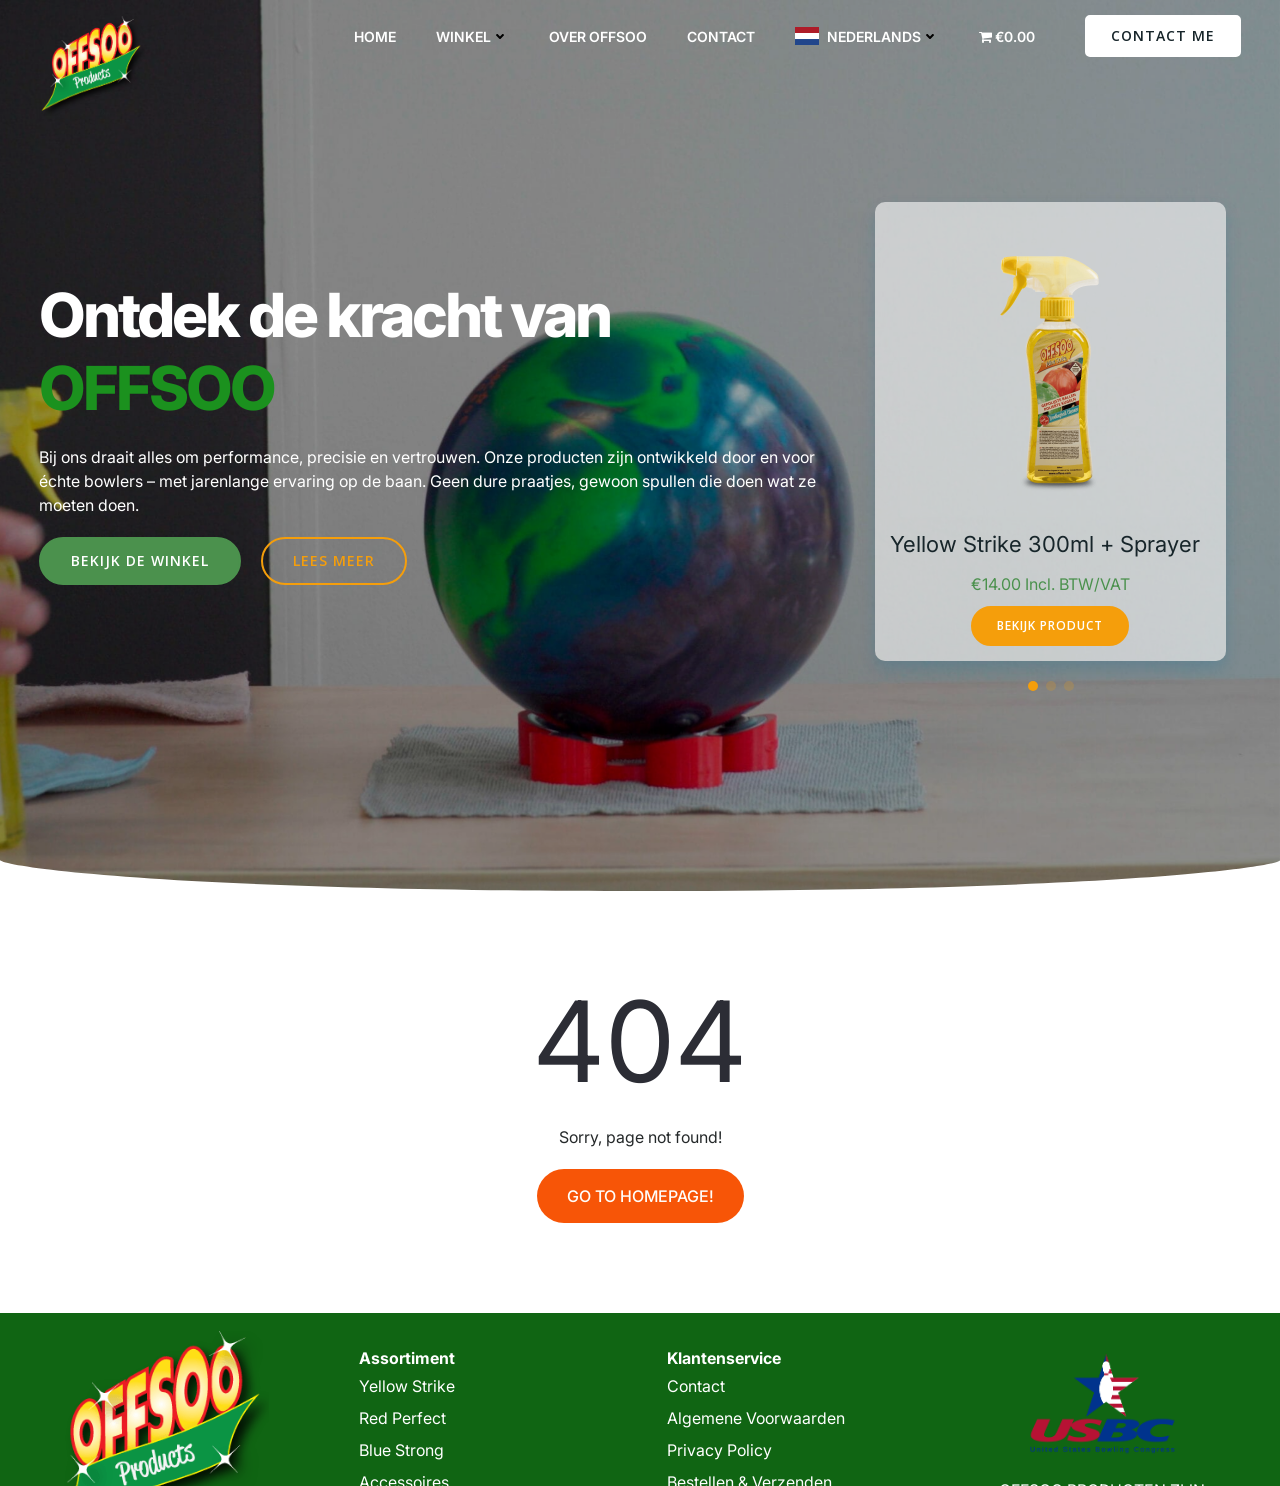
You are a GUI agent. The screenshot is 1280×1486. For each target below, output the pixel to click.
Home (375, 36)
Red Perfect (402, 1418)
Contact (721, 36)
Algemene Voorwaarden (756, 1418)
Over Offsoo (598, 36)
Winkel (472, 36)
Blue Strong (401, 1450)
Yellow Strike (407, 1386)
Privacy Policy (719, 1450)
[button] (1033, 686)
